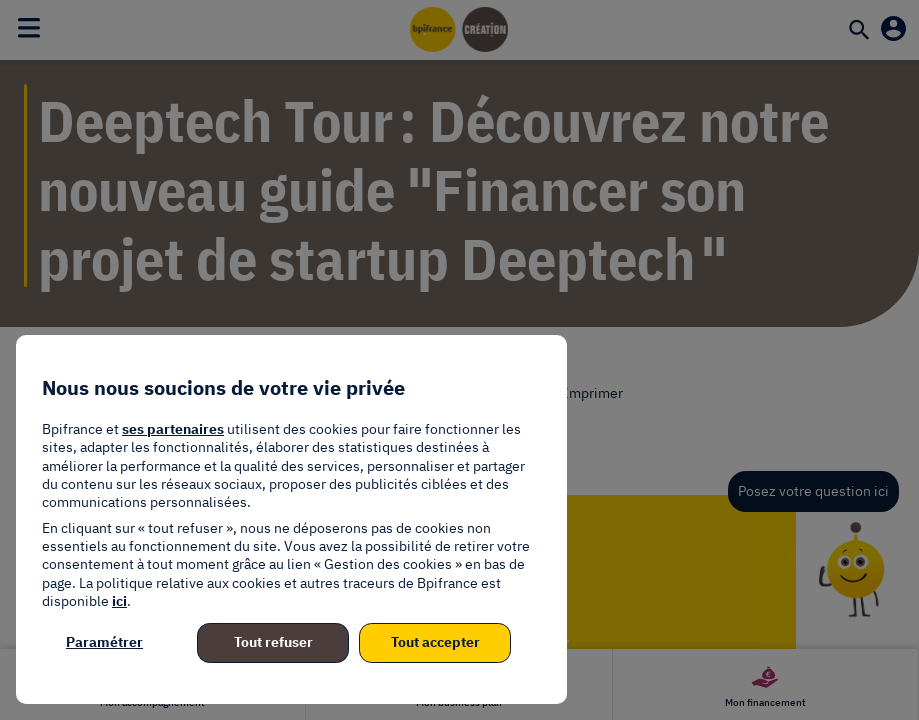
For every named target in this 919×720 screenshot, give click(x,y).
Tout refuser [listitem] (273, 642)
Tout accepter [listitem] (435, 642)
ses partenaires (173, 429)
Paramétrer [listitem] (104, 642)
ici (119, 601)
